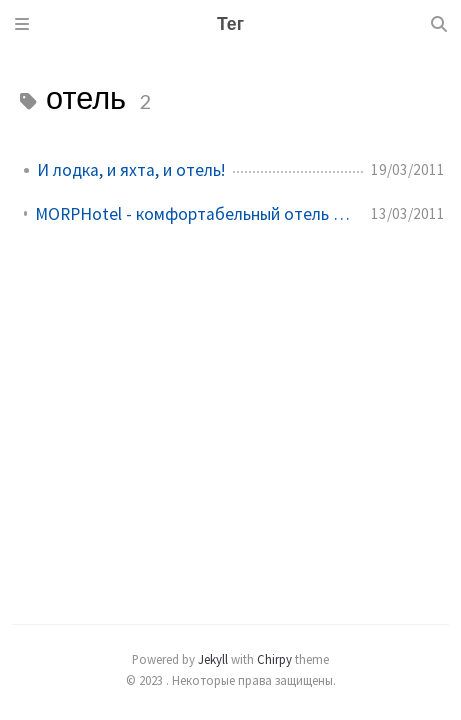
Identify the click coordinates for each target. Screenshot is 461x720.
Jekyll (213, 659)
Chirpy (274, 659)
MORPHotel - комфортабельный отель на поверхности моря (195, 214)
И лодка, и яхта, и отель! (131, 170)
